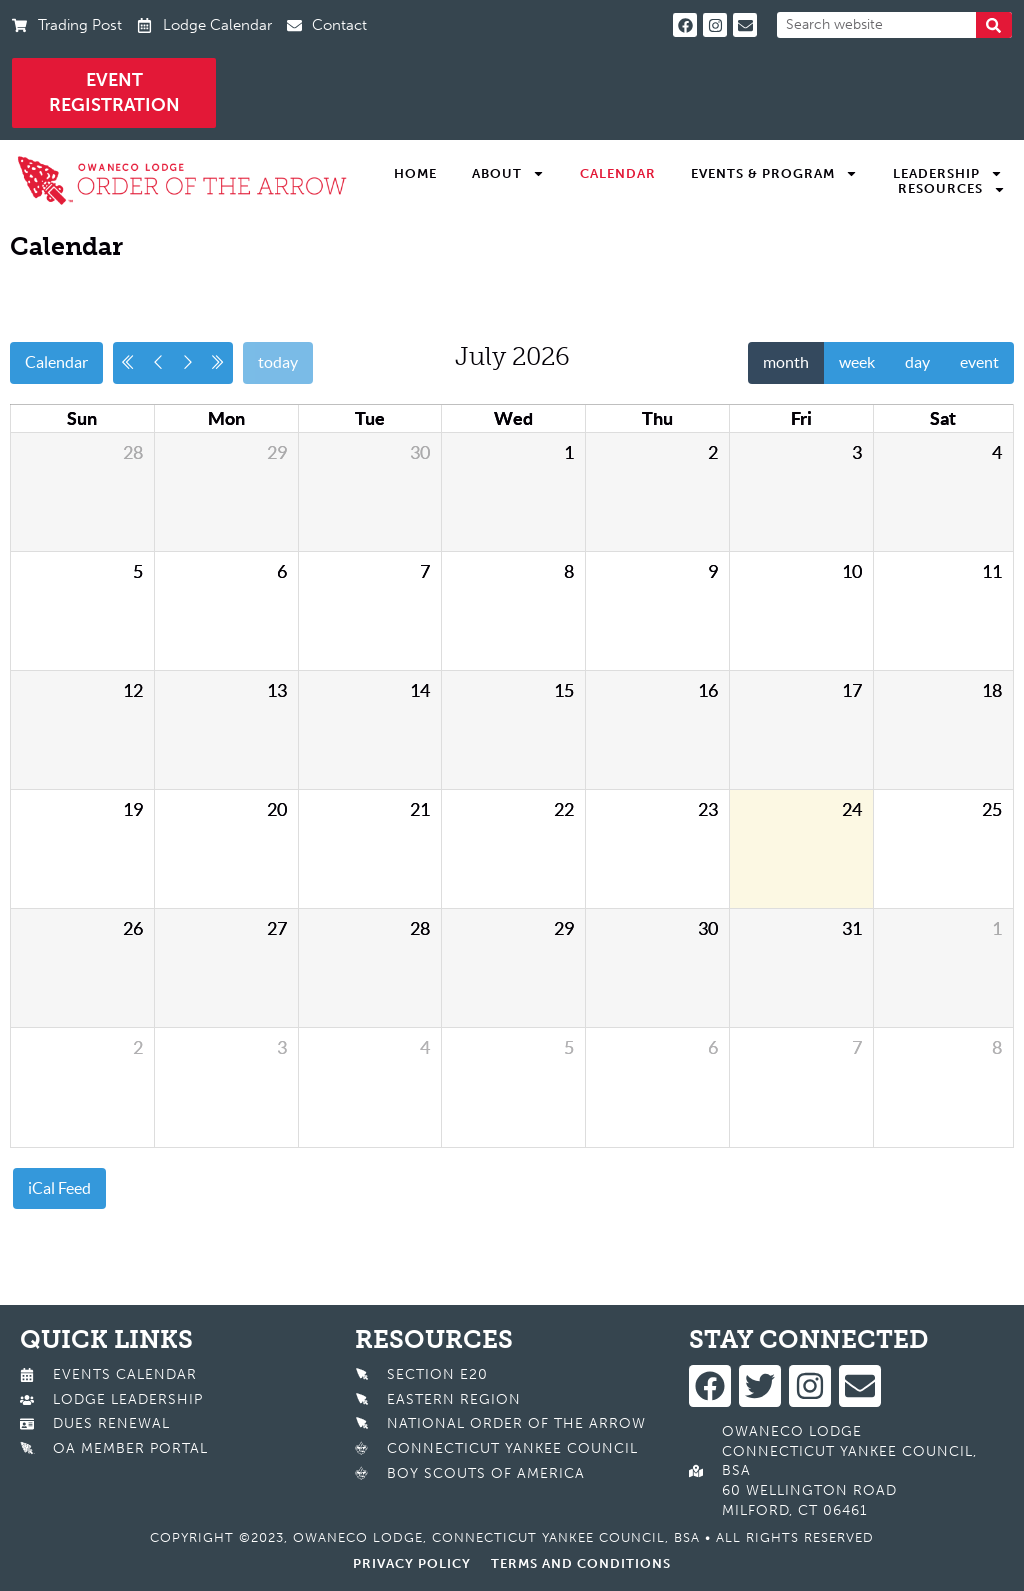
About (508, 174)
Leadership (948, 174)
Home (415, 173)
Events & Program (774, 174)
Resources (952, 189)
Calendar (618, 173)
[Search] (994, 25)
